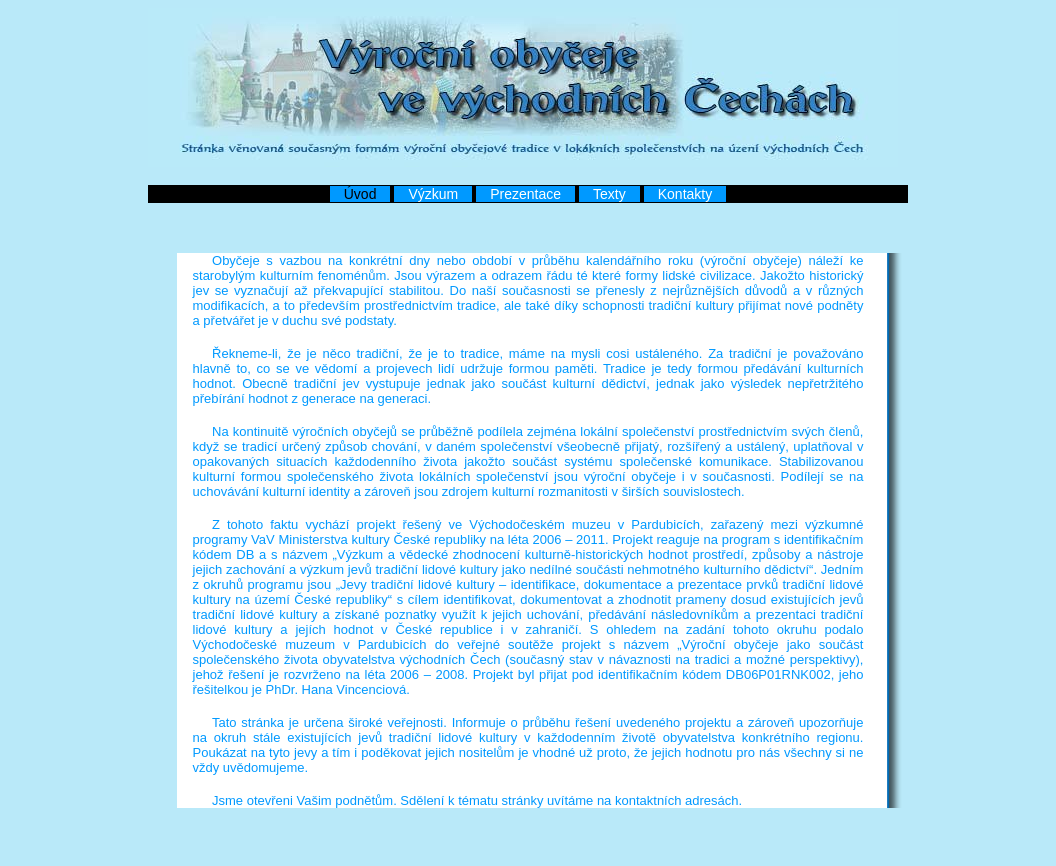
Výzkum (433, 194)
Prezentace (525, 194)
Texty (609, 194)
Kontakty (685, 194)
